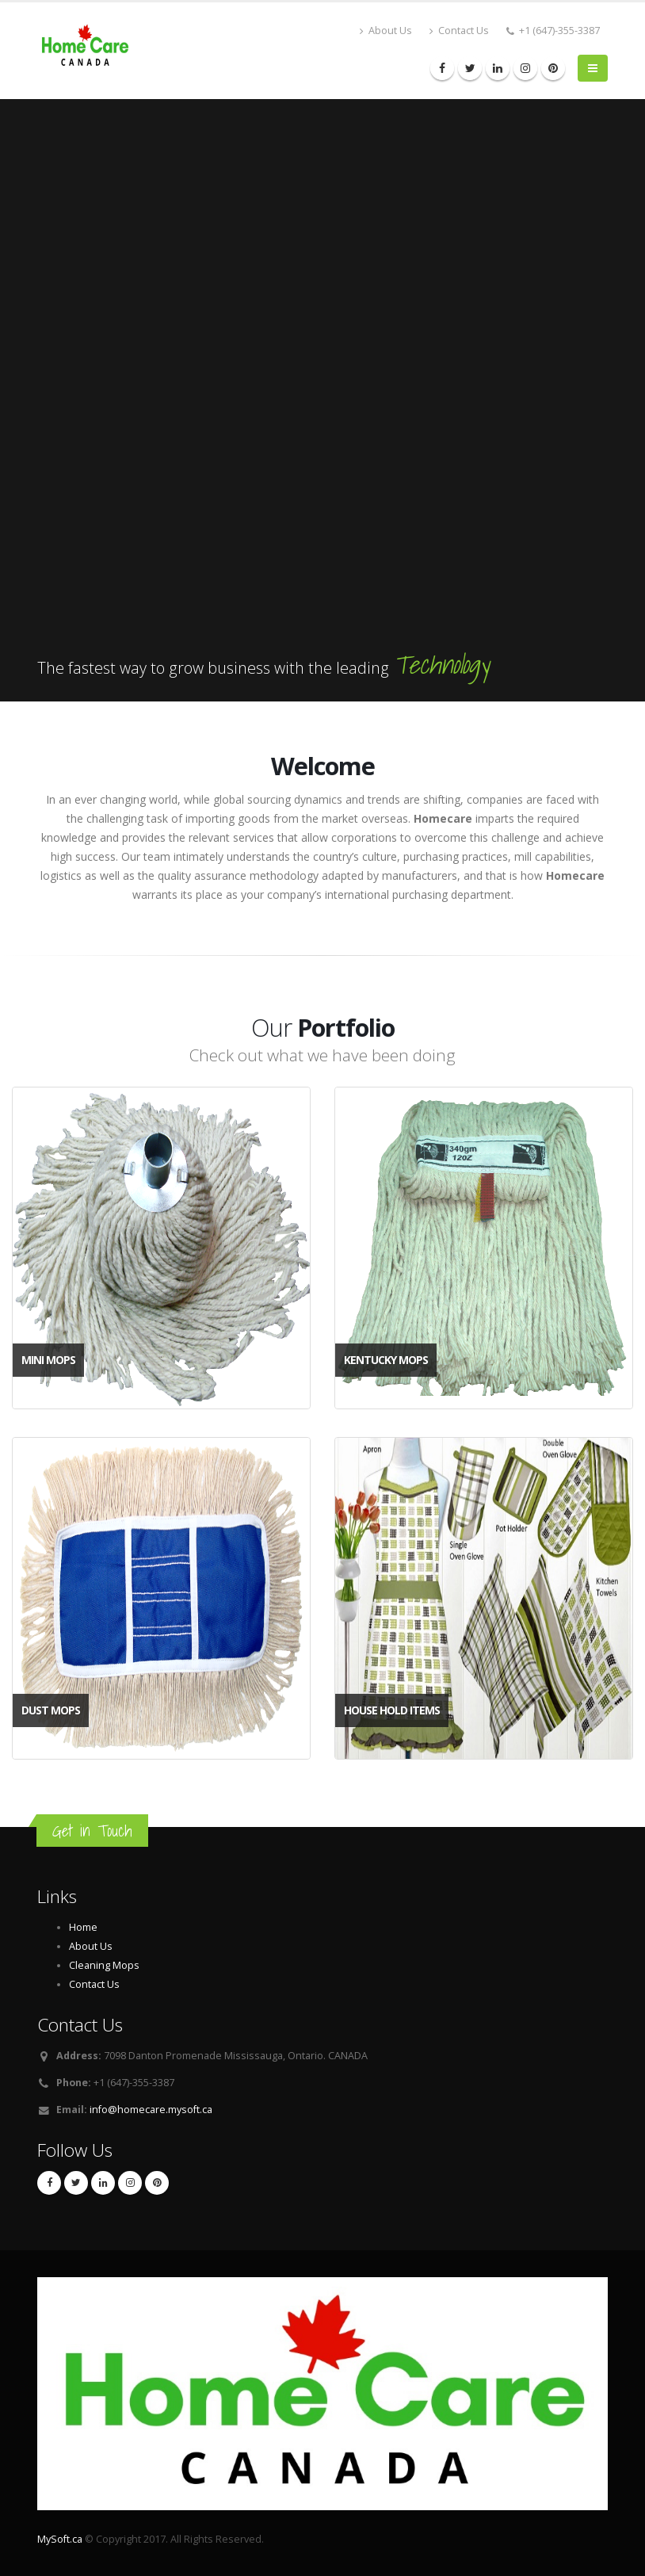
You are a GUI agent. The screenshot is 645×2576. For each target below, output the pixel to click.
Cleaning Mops (104, 1965)
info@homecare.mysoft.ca (151, 2109)
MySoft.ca (59, 2539)
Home (83, 1927)
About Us (386, 30)
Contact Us (459, 30)
